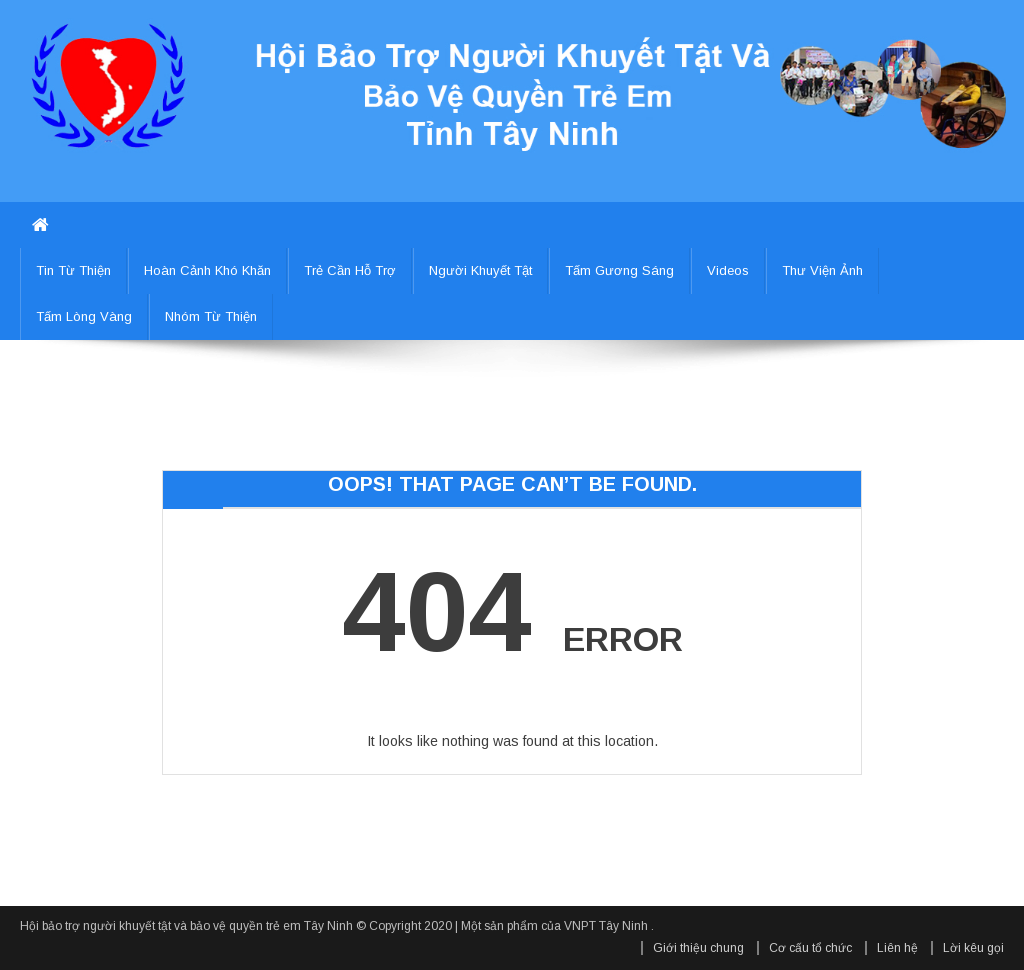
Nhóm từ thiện (211, 316)
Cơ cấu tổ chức (810, 948)
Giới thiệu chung (698, 948)
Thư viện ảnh (822, 270)
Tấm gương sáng (619, 270)
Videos (728, 270)
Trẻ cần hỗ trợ (350, 270)
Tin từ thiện (73, 270)
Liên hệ (897, 948)
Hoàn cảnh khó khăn (207, 270)
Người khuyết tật (480, 270)
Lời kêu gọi (973, 948)
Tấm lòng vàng (84, 316)
